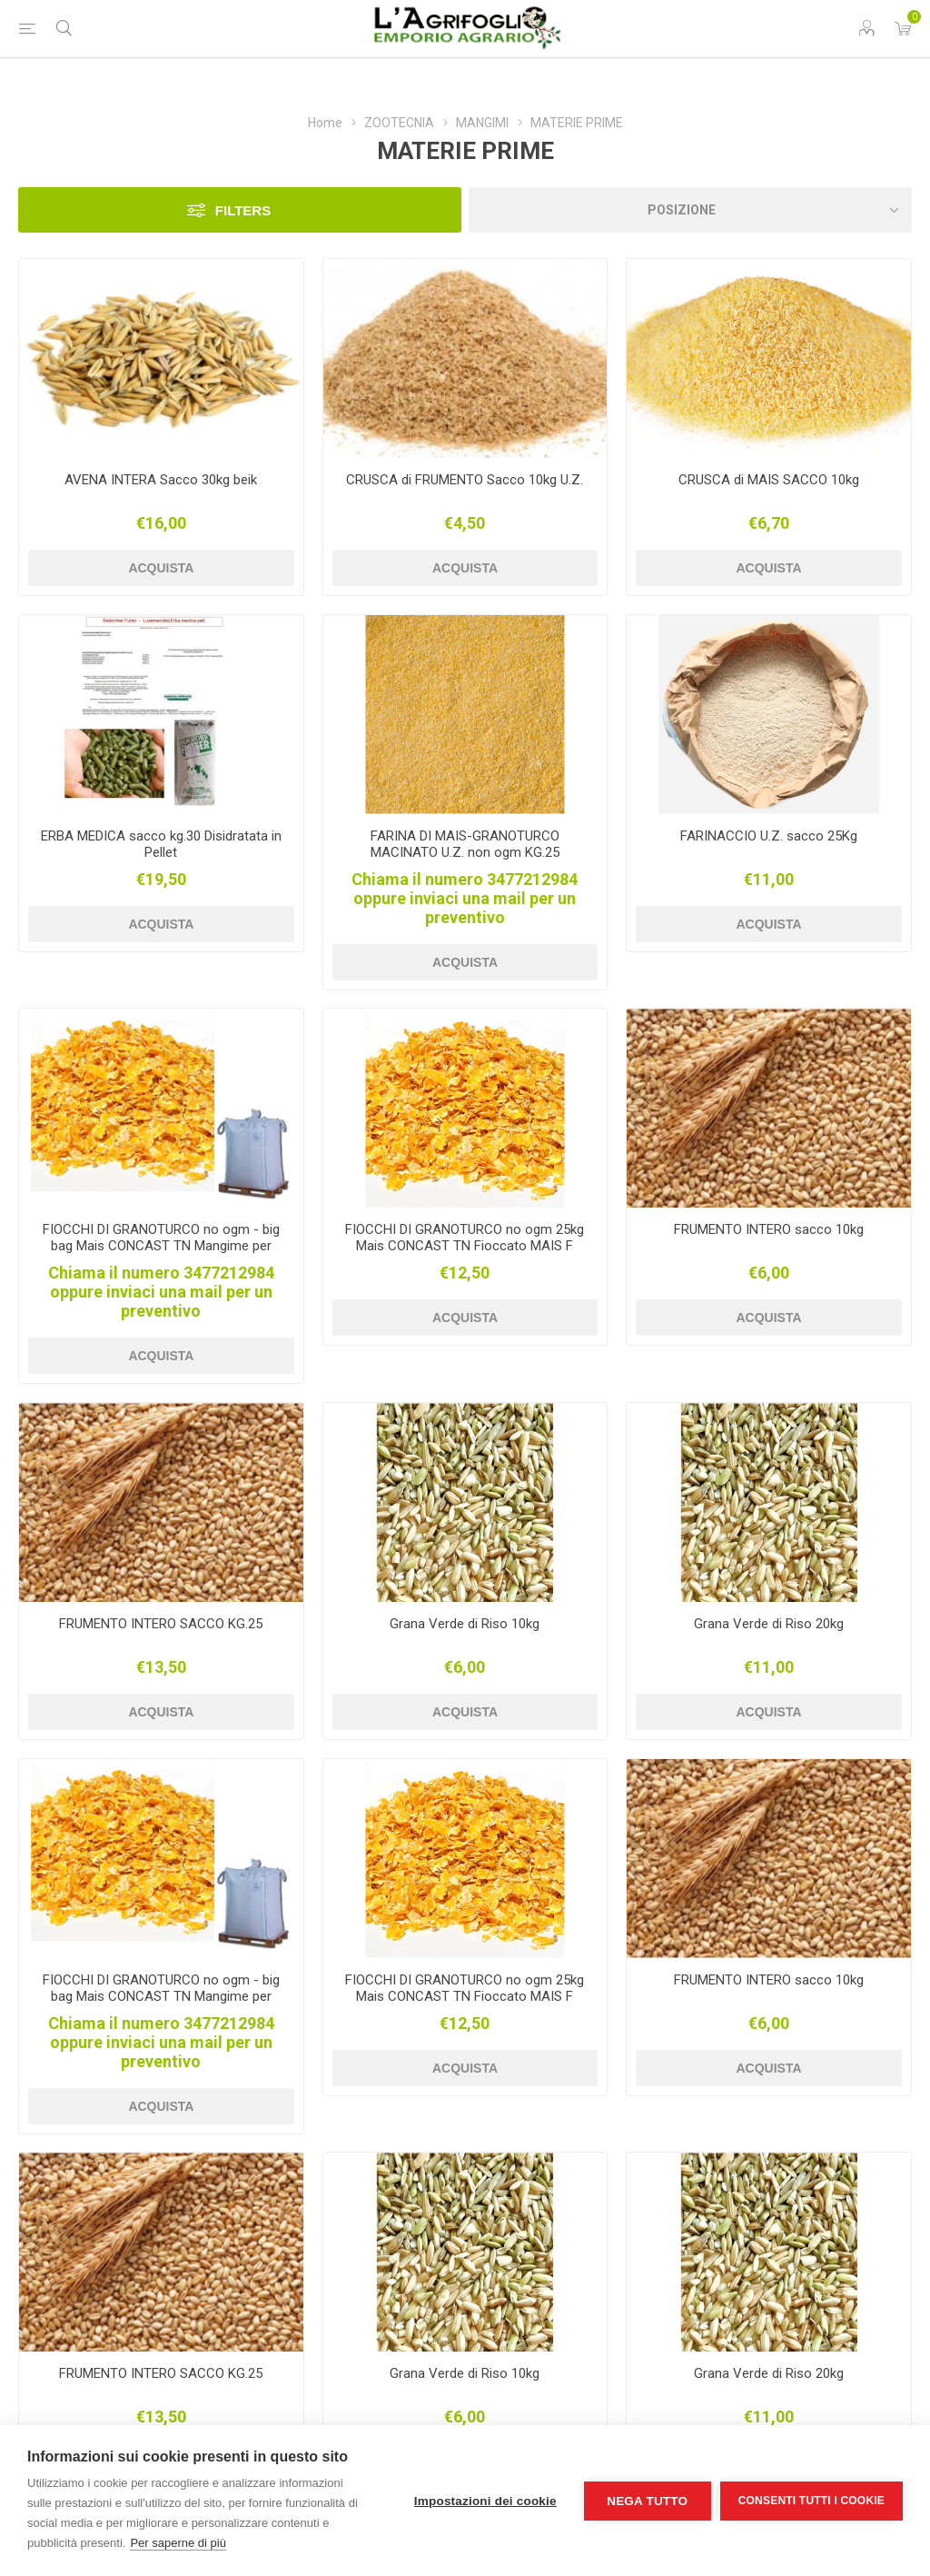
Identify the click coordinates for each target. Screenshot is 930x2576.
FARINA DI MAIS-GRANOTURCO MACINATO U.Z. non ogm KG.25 (465, 844)
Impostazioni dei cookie (485, 2501)
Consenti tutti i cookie (811, 2500)
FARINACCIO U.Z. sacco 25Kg (768, 836)
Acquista (160, 568)
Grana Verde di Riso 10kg (464, 1624)
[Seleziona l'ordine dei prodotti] (690, 210)
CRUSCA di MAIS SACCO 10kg (768, 480)
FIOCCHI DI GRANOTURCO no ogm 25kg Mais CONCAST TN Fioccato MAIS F (464, 1237)
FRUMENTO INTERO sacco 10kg (769, 1229)
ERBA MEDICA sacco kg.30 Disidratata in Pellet (161, 844)
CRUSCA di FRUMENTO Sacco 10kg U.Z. (464, 480)
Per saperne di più (178, 2543)
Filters (243, 210)
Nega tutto (647, 2501)
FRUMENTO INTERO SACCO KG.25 (160, 1624)
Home (325, 122)
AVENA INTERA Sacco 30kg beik (160, 480)
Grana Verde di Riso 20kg (769, 1624)
